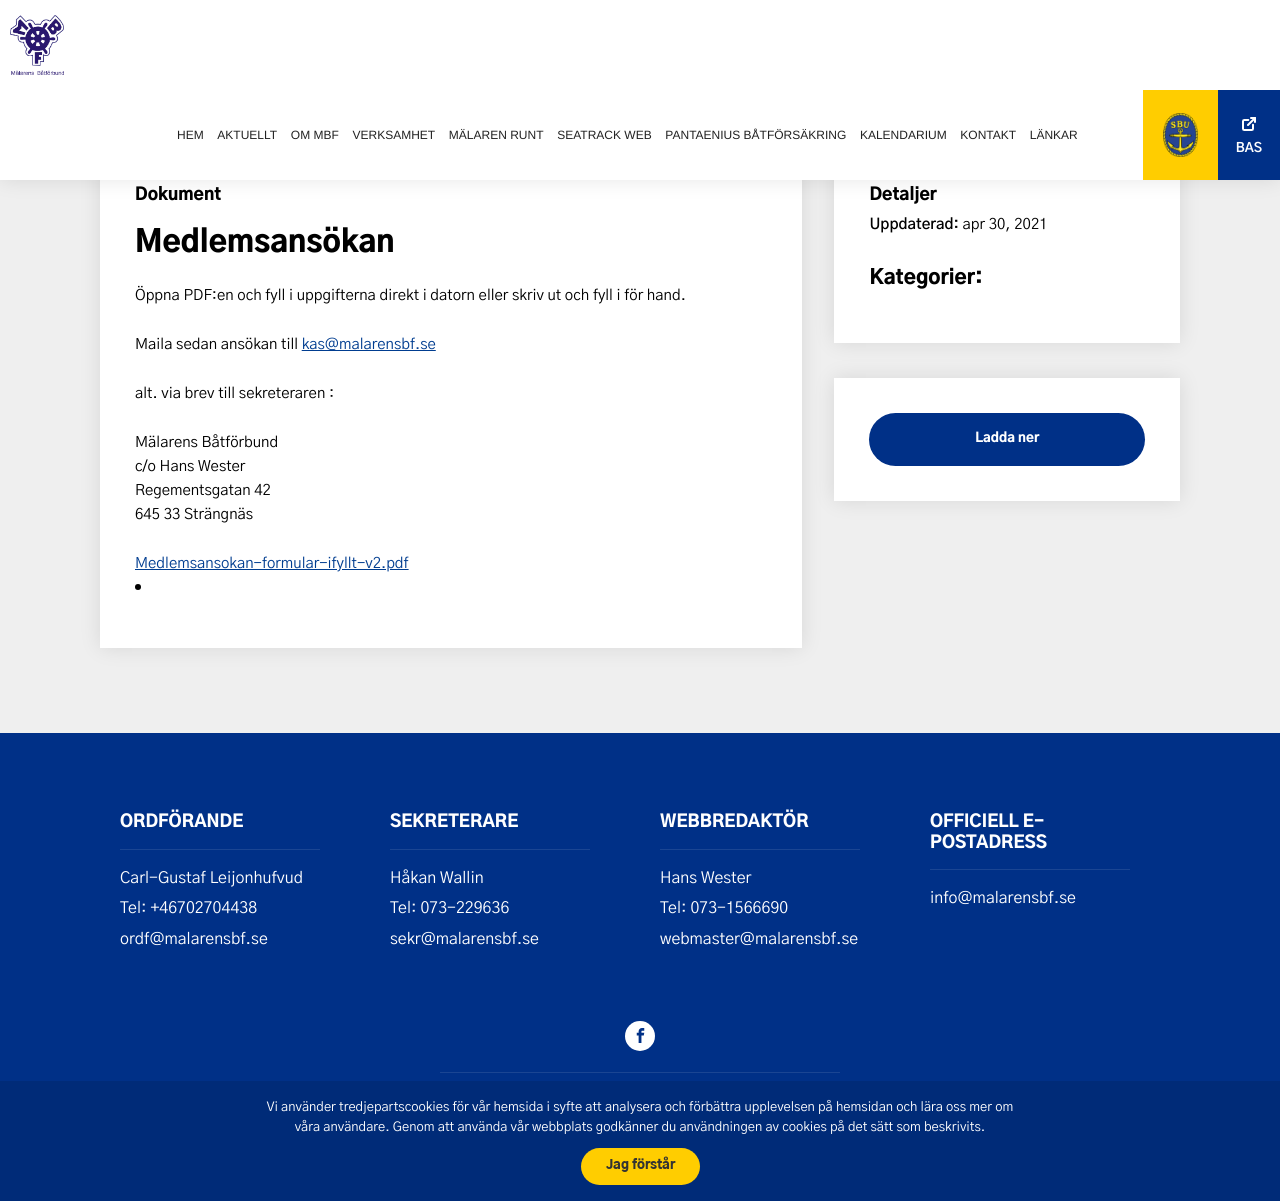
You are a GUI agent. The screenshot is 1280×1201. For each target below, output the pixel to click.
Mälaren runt (496, 135)
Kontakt (988, 135)
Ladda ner (1007, 438)
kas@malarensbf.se (369, 343)
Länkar (1054, 135)
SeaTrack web (604, 135)
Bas (1249, 148)
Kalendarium (903, 135)
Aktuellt (247, 135)
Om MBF (315, 135)
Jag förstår (640, 1165)
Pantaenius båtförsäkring (755, 135)
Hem (190, 135)
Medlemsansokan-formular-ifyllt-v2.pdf (272, 562)
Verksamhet (393, 135)
